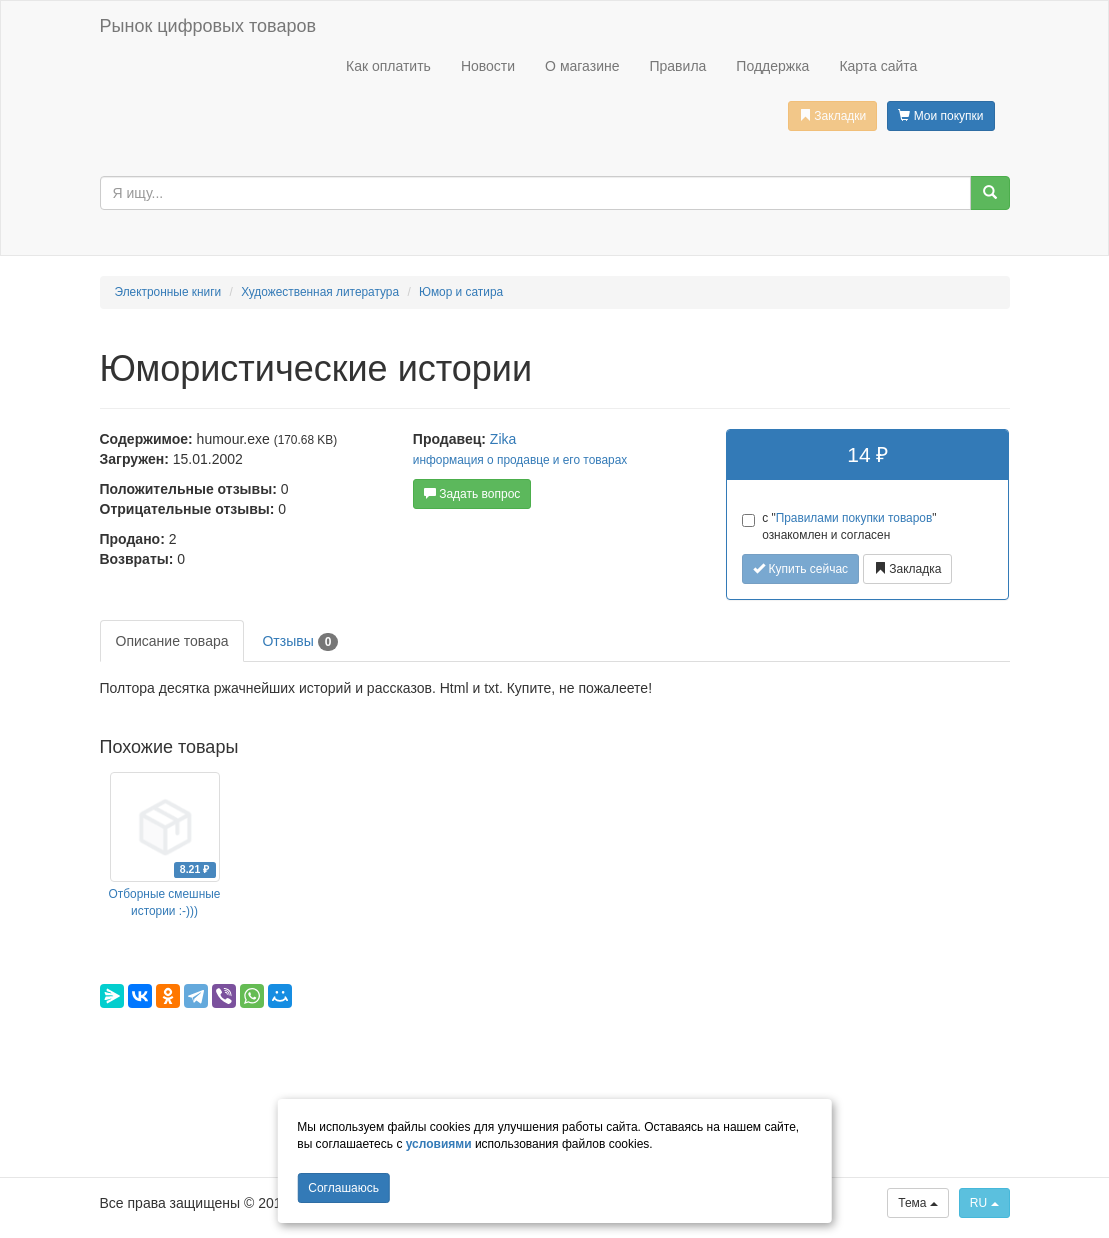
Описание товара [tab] (172, 641)
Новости (488, 66)
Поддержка (772, 66)
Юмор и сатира (461, 292)
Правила (677, 66)
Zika (503, 439)
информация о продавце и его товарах (520, 460)
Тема (918, 1203)
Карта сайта (878, 66)
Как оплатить (388, 66)
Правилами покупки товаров (854, 518)
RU (984, 1203)
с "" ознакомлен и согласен (839, 526)
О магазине (582, 66)
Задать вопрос (472, 494)
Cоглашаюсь (343, 1188)
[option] (165, 846)
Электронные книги (168, 292)
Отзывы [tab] (300, 642)
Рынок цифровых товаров (208, 26)
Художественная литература (320, 292)
